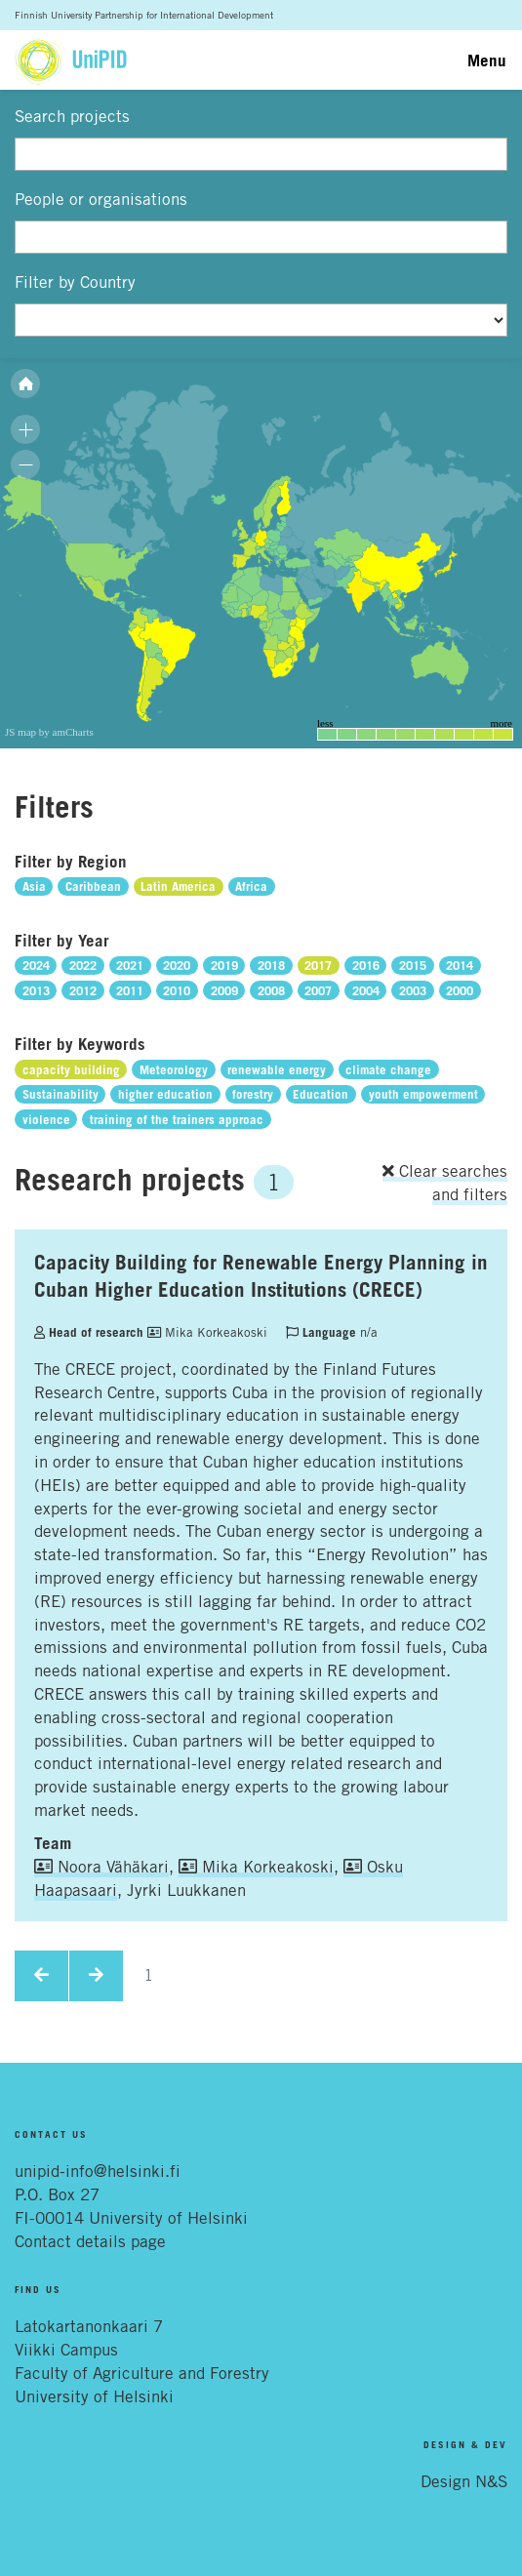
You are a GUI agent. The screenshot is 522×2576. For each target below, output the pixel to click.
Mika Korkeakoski (207, 1332)
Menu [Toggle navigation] (486, 60)
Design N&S (464, 2481)
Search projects (72, 116)
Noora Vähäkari (101, 1866)
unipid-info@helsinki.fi (98, 2171)
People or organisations (101, 199)
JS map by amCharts (49, 732)
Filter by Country (75, 282)
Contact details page (90, 2241)
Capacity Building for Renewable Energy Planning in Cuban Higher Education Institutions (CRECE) (261, 1275)
